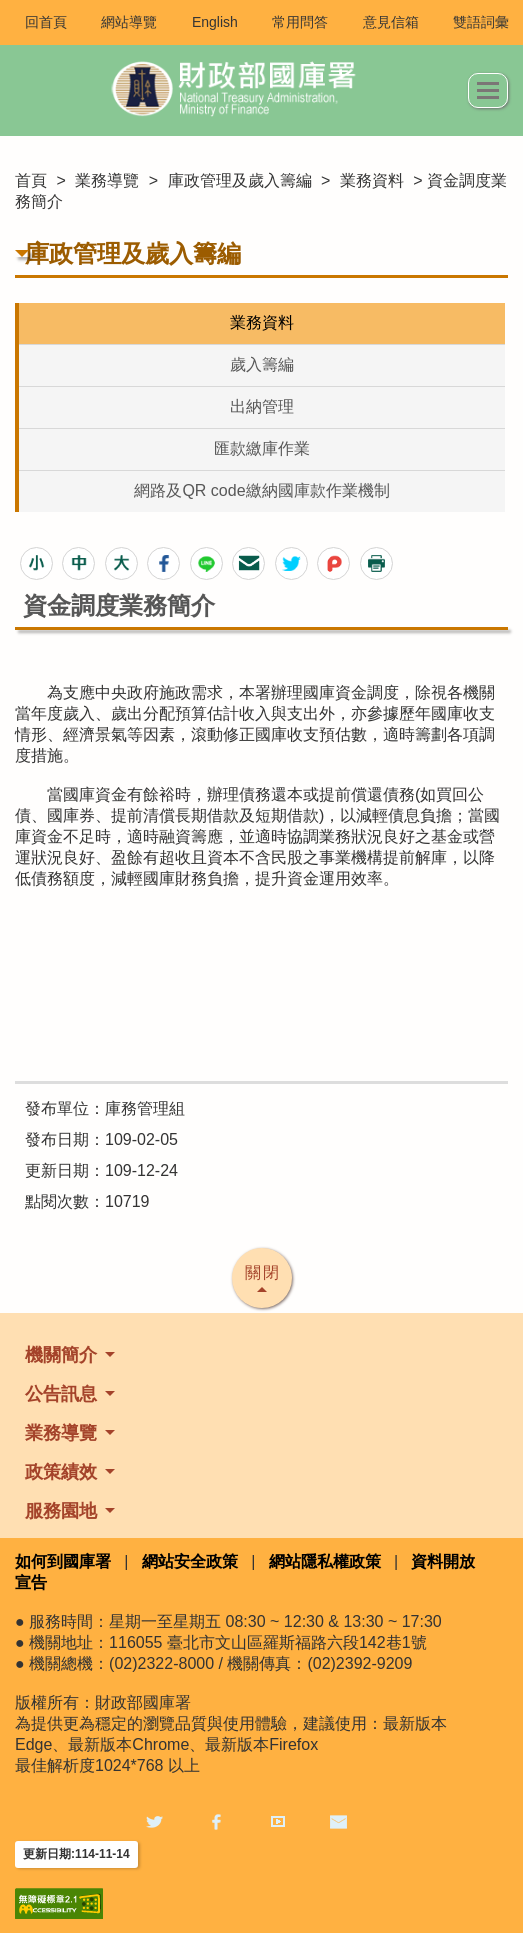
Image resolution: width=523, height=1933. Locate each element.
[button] (36, 563)
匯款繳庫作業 (262, 448)
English (215, 22)
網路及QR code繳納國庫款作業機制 (261, 490)
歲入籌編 (262, 364)
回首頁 (46, 22)
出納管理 (262, 406)
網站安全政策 (190, 1561)
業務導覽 (107, 180)
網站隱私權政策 (325, 1561)
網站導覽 (129, 22)
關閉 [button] (263, 1272)
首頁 (31, 180)
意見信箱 (391, 22)
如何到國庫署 (63, 1561)
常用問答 (300, 22)
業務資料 (372, 180)
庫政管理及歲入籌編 (240, 180)
